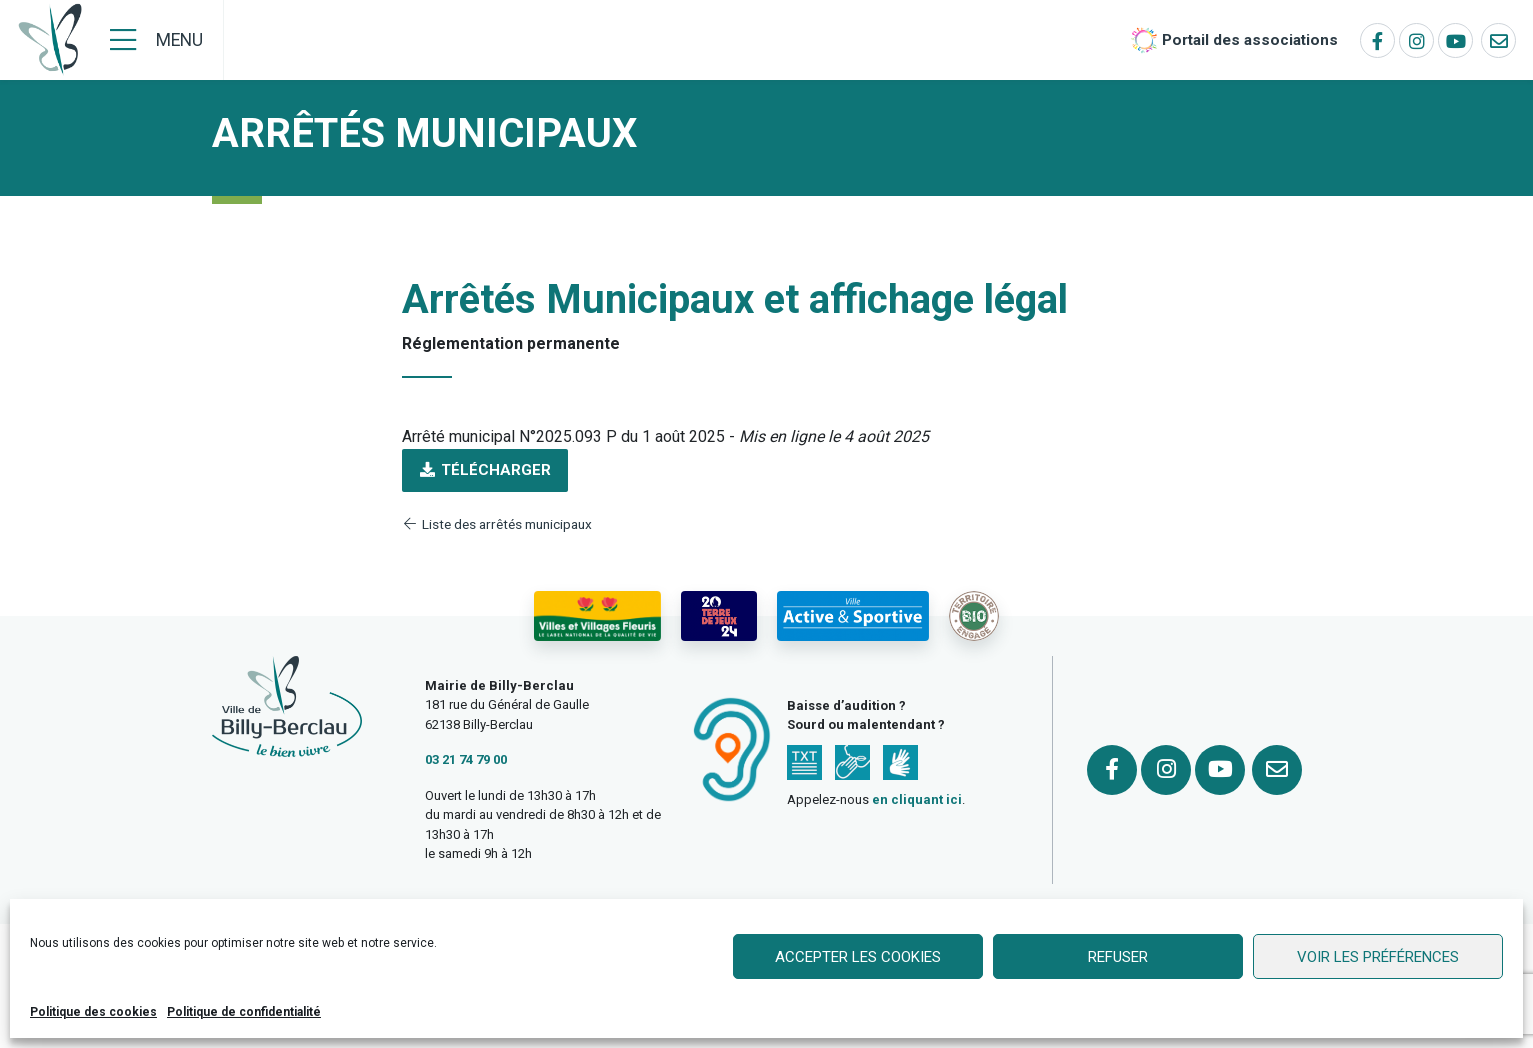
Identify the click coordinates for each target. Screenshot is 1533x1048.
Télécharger (485, 470)
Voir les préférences (1378, 957)
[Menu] (156, 40)
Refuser (1118, 957)
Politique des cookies (93, 1012)
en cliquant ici (917, 799)
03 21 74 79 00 (466, 759)
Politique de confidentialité (244, 1012)
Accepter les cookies (858, 957)
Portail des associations (1250, 40)
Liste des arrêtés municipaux (497, 524)
